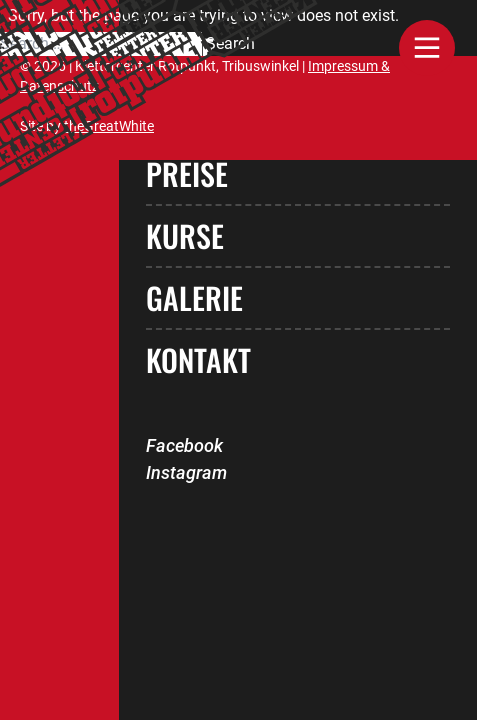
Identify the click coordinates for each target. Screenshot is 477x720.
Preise (187, 173)
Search (230, 43)
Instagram (186, 472)
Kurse (185, 235)
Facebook (184, 445)
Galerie (194, 297)
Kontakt (198, 359)
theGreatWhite (109, 126)
